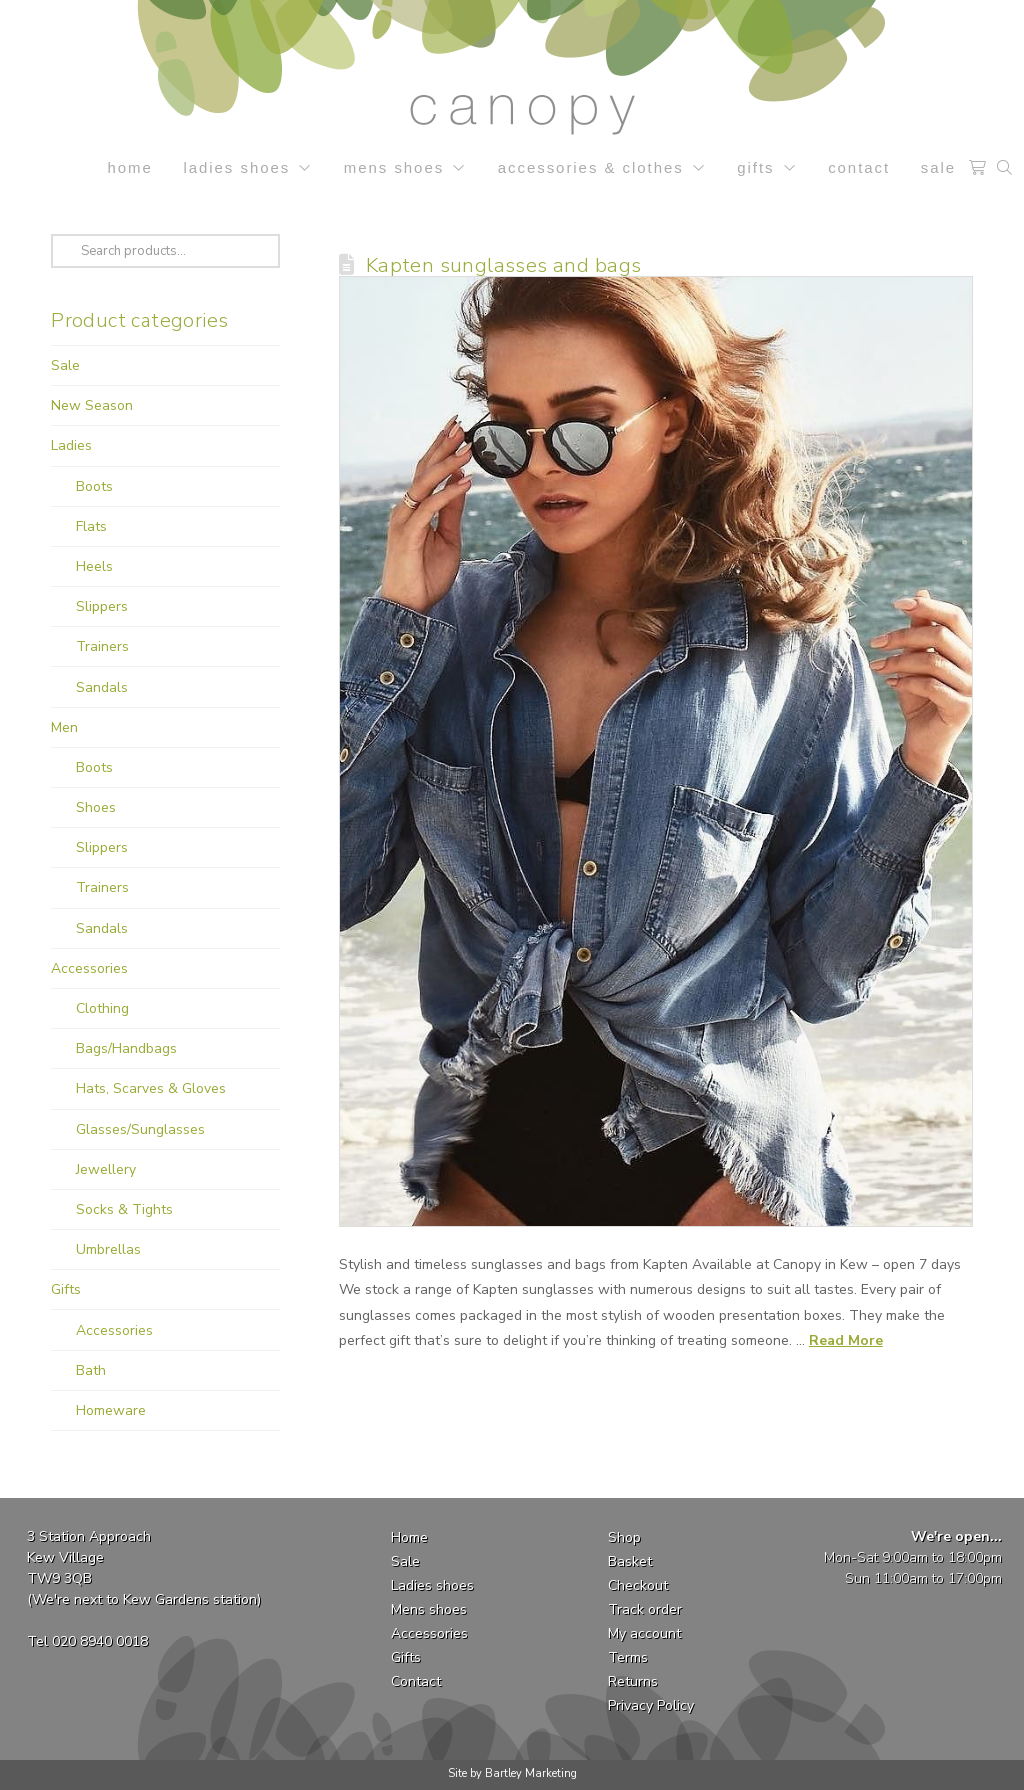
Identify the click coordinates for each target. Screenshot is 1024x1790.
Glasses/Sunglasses (140, 1129)
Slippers (102, 606)
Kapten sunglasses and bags (504, 265)
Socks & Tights (124, 1209)
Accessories (89, 968)
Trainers (102, 646)
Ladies (71, 445)
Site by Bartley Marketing (512, 1773)
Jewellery (106, 1169)
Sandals (102, 687)
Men (64, 727)
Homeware (111, 1410)
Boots (94, 486)
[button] (977, 168)
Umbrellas (108, 1249)
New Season (92, 405)
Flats (91, 526)
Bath (91, 1370)
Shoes (96, 807)
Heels (94, 566)
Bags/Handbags (126, 1048)
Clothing (102, 1008)
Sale (65, 365)
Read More (846, 1340)
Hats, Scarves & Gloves (151, 1088)
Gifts (66, 1289)
